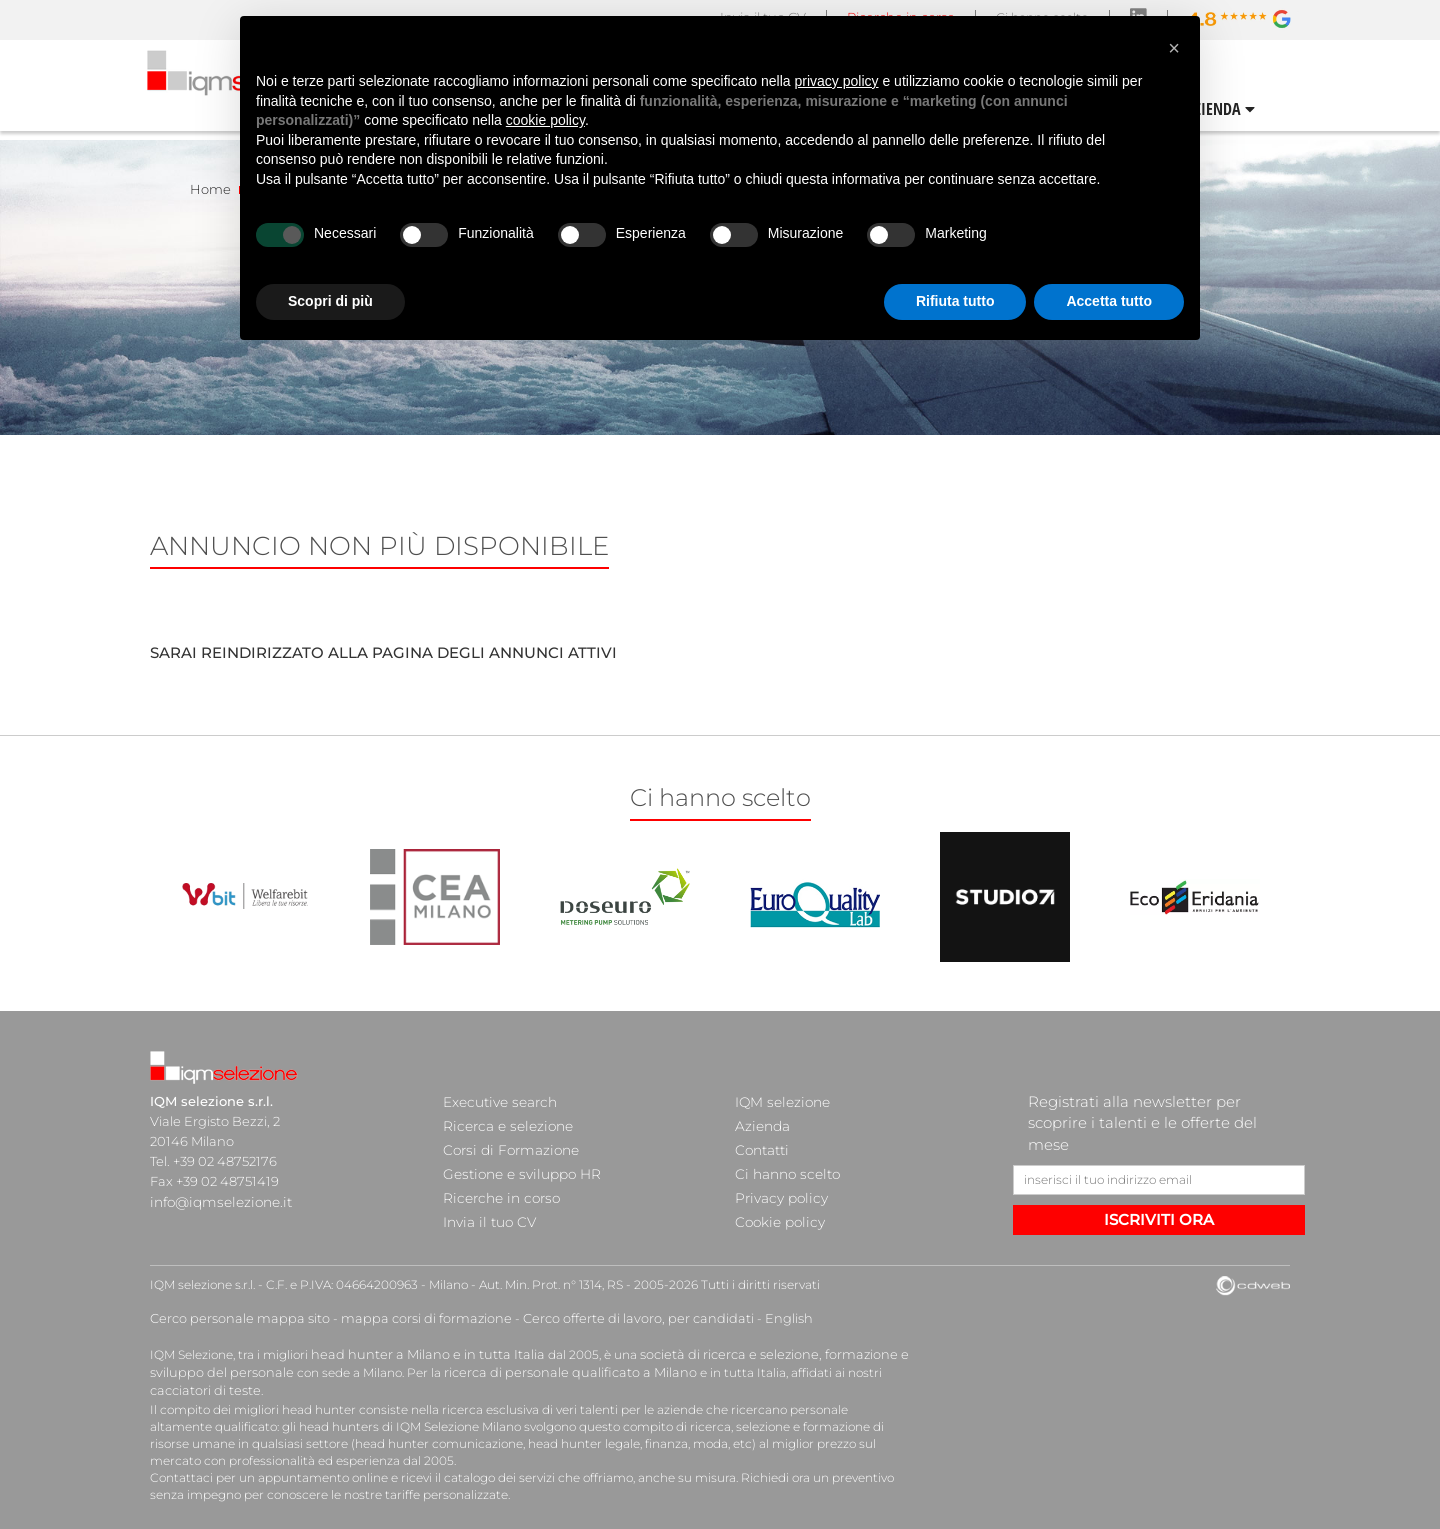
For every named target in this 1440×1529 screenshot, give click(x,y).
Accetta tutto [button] (1109, 301)
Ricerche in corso (497, 1181)
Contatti (761, 1141)
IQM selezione (780, 1101)
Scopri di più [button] (330, 301)
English (742, 1309)
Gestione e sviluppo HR (517, 1161)
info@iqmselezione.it (217, 1201)
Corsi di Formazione (506, 1141)
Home (210, 189)
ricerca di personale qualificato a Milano (547, 1360)
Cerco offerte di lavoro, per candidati (602, 1309)
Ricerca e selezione (503, 1121)
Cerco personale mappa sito (233, 1309)
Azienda (761, 1121)
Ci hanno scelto (784, 1161)
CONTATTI (1256, 108)
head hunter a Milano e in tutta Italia (418, 1343)
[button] (1174, 48)
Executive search (497, 1101)
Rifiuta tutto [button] (955, 301)
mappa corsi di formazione (406, 1309)
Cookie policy (777, 1201)
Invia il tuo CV (486, 1201)
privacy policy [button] (837, 81)
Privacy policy (778, 1181)
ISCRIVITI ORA (1159, 1219)
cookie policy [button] (545, 120)
